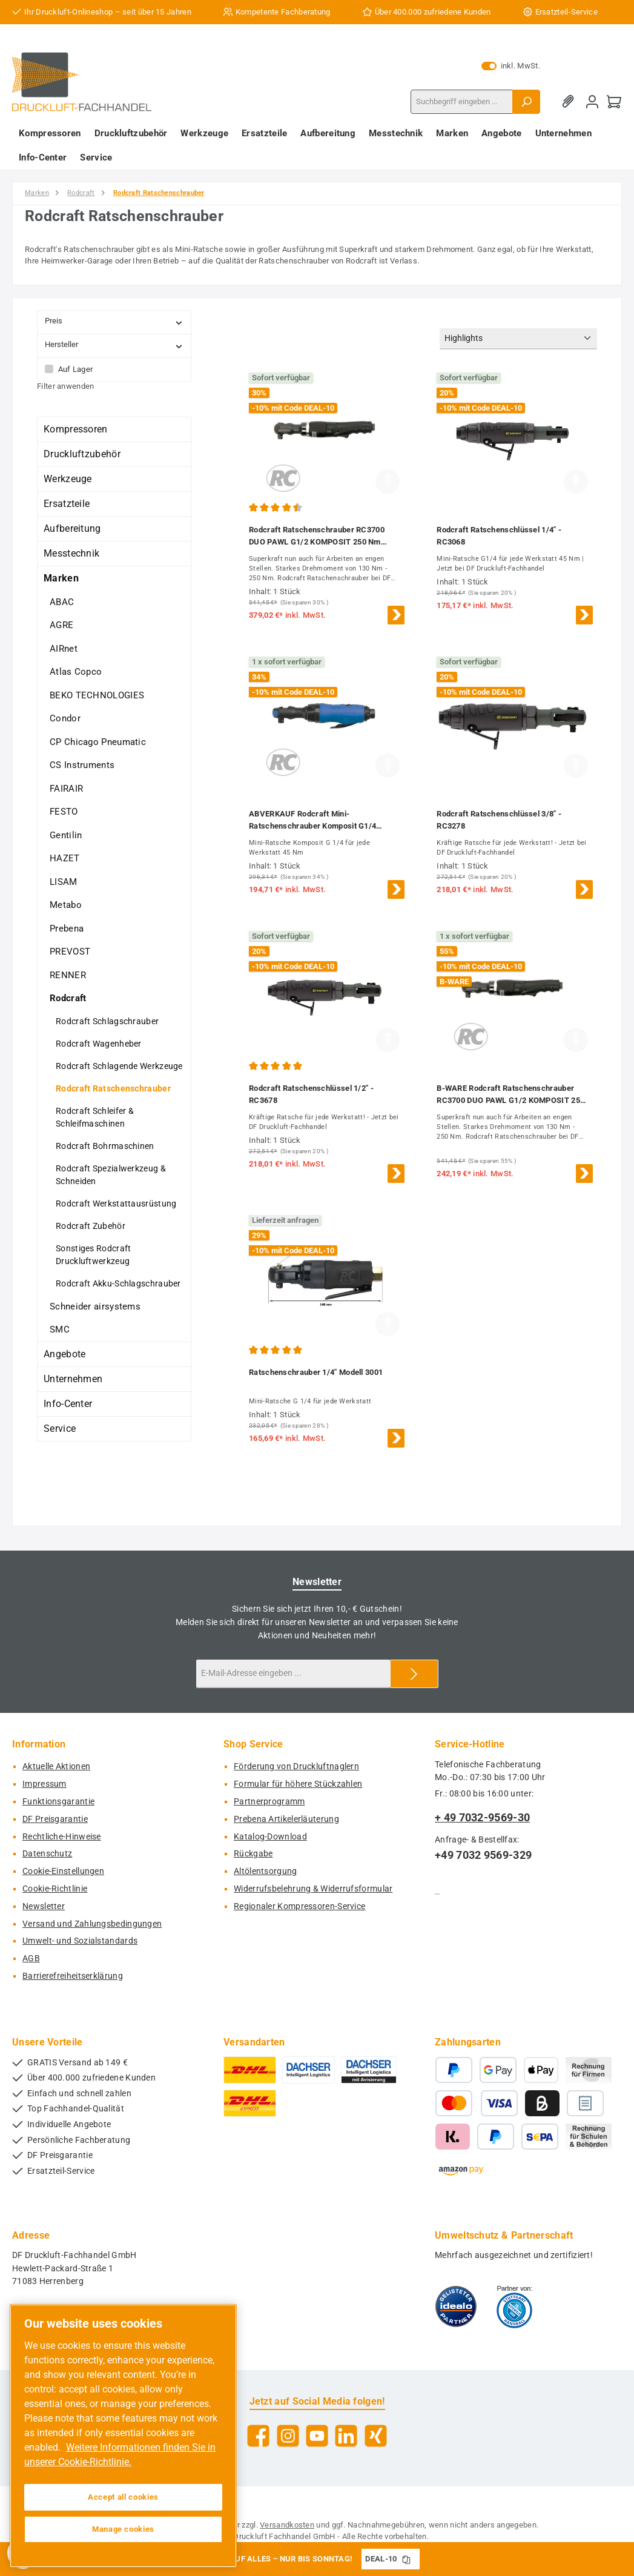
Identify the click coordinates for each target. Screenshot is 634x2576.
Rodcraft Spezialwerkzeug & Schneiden (111, 1175)
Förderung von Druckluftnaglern (296, 1766)
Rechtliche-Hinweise (61, 1837)
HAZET (65, 858)
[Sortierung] (518, 338)
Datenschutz (47, 1854)
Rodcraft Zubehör (90, 1226)
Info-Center (68, 1403)
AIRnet (64, 648)
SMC (60, 1329)
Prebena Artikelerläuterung (286, 1819)
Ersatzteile (67, 503)
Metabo (66, 904)
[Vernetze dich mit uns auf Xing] (375, 2435)
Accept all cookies (123, 2497)
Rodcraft (68, 998)
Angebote (64, 1354)
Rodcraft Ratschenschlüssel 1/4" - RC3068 (499, 535)
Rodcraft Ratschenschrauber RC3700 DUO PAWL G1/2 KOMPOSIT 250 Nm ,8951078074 (317, 536)
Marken (61, 578)
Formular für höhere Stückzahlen (298, 1784)
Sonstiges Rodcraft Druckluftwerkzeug (93, 1254)
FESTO (64, 811)
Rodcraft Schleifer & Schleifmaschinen (95, 1117)
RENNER (68, 975)
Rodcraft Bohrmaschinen (105, 1146)
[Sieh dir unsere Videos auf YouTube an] (317, 2435)
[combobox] (462, 102)
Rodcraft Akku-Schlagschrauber (118, 1283)
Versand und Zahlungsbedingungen (92, 1924)
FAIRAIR (66, 788)
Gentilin (66, 835)
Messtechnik (71, 553)
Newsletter (43, 1906)
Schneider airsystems (95, 1306)
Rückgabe (253, 1854)
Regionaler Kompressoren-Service (299, 1906)
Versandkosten (287, 2524)
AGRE (61, 625)
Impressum (44, 1784)
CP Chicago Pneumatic (98, 742)
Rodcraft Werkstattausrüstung (116, 1203)
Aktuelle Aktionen (56, 1766)
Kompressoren (76, 429)
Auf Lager (75, 369)
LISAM (64, 881)
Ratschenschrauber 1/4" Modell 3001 (316, 1372)
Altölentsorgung (265, 1871)
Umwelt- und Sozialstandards (79, 1941)
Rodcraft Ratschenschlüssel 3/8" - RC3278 (499, 819)
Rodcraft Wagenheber (99, 1043)
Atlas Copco (76, 671)
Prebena (67, 928)
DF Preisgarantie (55, 1819)
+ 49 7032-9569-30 (482, 1817)
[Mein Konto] (592, 101)
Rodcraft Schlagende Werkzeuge (119, 1066)
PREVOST (70, 951)
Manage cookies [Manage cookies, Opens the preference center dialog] (123, 2529)
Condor (65, 718)
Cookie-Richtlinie (54, 1889)
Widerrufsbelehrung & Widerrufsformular (313, 1889)
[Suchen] (526, 102)
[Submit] (414, 1674)
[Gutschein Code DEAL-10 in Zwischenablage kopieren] (406, 2559)
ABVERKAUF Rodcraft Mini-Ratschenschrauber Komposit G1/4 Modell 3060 (312, 820)
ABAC (62, 602)
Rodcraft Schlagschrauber (107, 1021)
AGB (31, 1958)
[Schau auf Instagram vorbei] (288, 2435)
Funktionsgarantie (58, 1801)
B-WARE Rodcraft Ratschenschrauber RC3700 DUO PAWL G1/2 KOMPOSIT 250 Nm (510, 1095)
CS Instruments (82, 765)
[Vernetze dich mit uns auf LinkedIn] (346, 2435)
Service (60, 1428)
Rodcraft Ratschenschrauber (113, 1088)
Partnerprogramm (269, 1801)
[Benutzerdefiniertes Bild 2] (514, 2306)
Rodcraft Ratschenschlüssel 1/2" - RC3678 (311, 1094)
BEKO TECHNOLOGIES (97, 695)
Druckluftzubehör (82, 454)
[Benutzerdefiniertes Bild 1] (456, 2306)
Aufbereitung (72, 528)
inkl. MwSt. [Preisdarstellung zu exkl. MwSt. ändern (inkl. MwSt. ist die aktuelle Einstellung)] (510, 66)
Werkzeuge (68, 479)
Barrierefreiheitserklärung (72, 1976)
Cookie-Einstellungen (63, 1871)
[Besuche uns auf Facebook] (258, 2435)
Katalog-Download (270, 1837)
